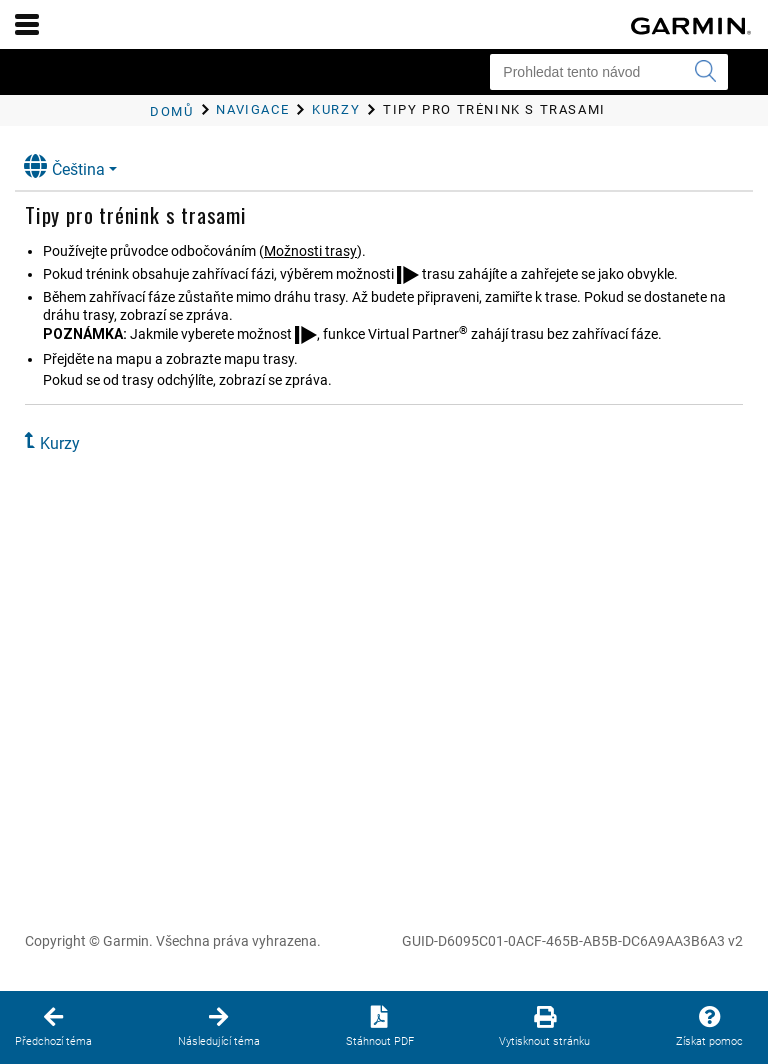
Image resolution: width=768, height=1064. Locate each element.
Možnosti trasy (310, 251)
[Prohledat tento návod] (609, 72)
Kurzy (60, 443)
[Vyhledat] (705, 72)
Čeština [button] (64, 166)
